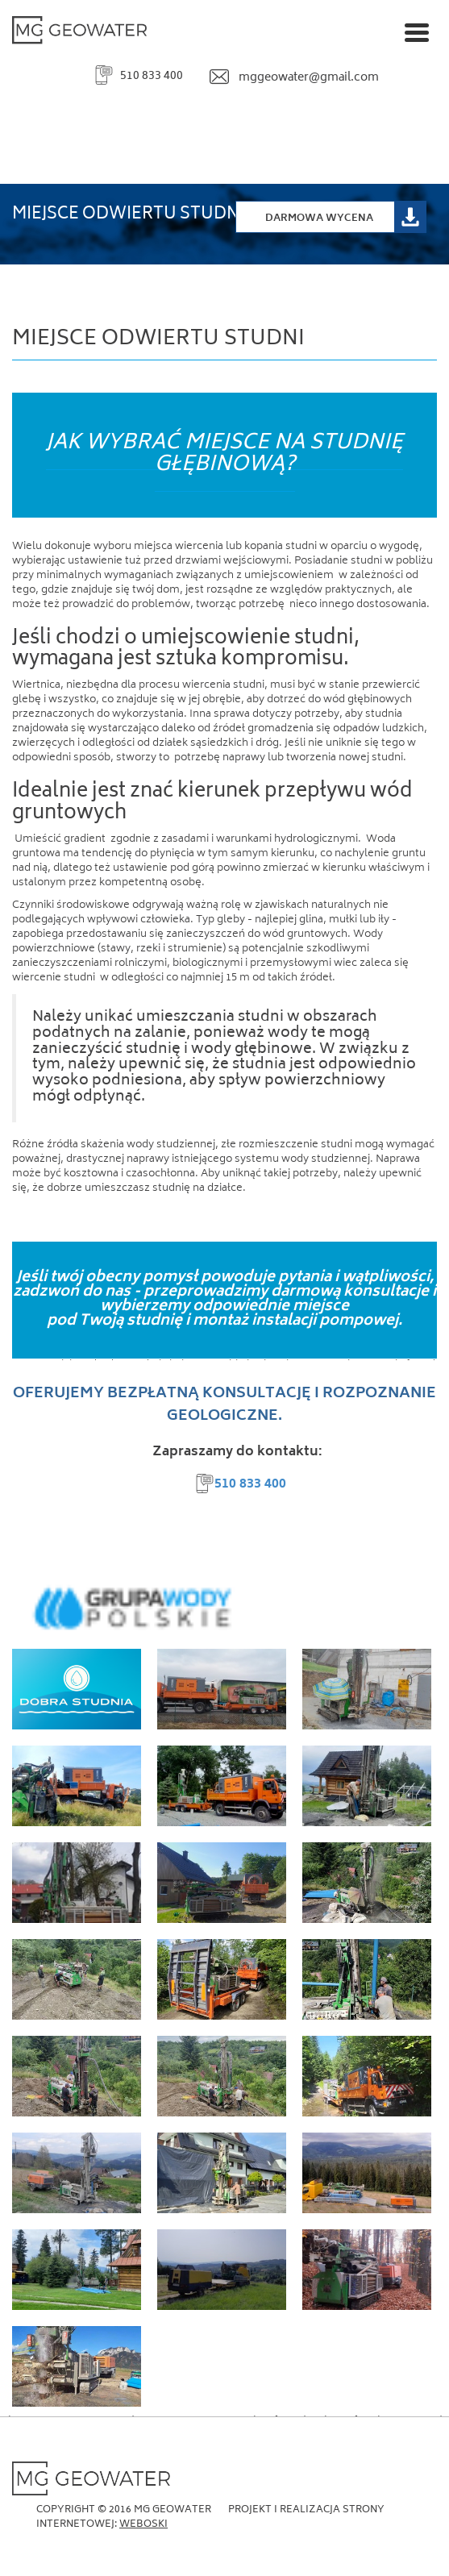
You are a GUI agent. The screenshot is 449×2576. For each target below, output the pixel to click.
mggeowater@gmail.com (309, 78)
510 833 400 (151, 76)
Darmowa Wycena (319, 218)
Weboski (143, 2524)
